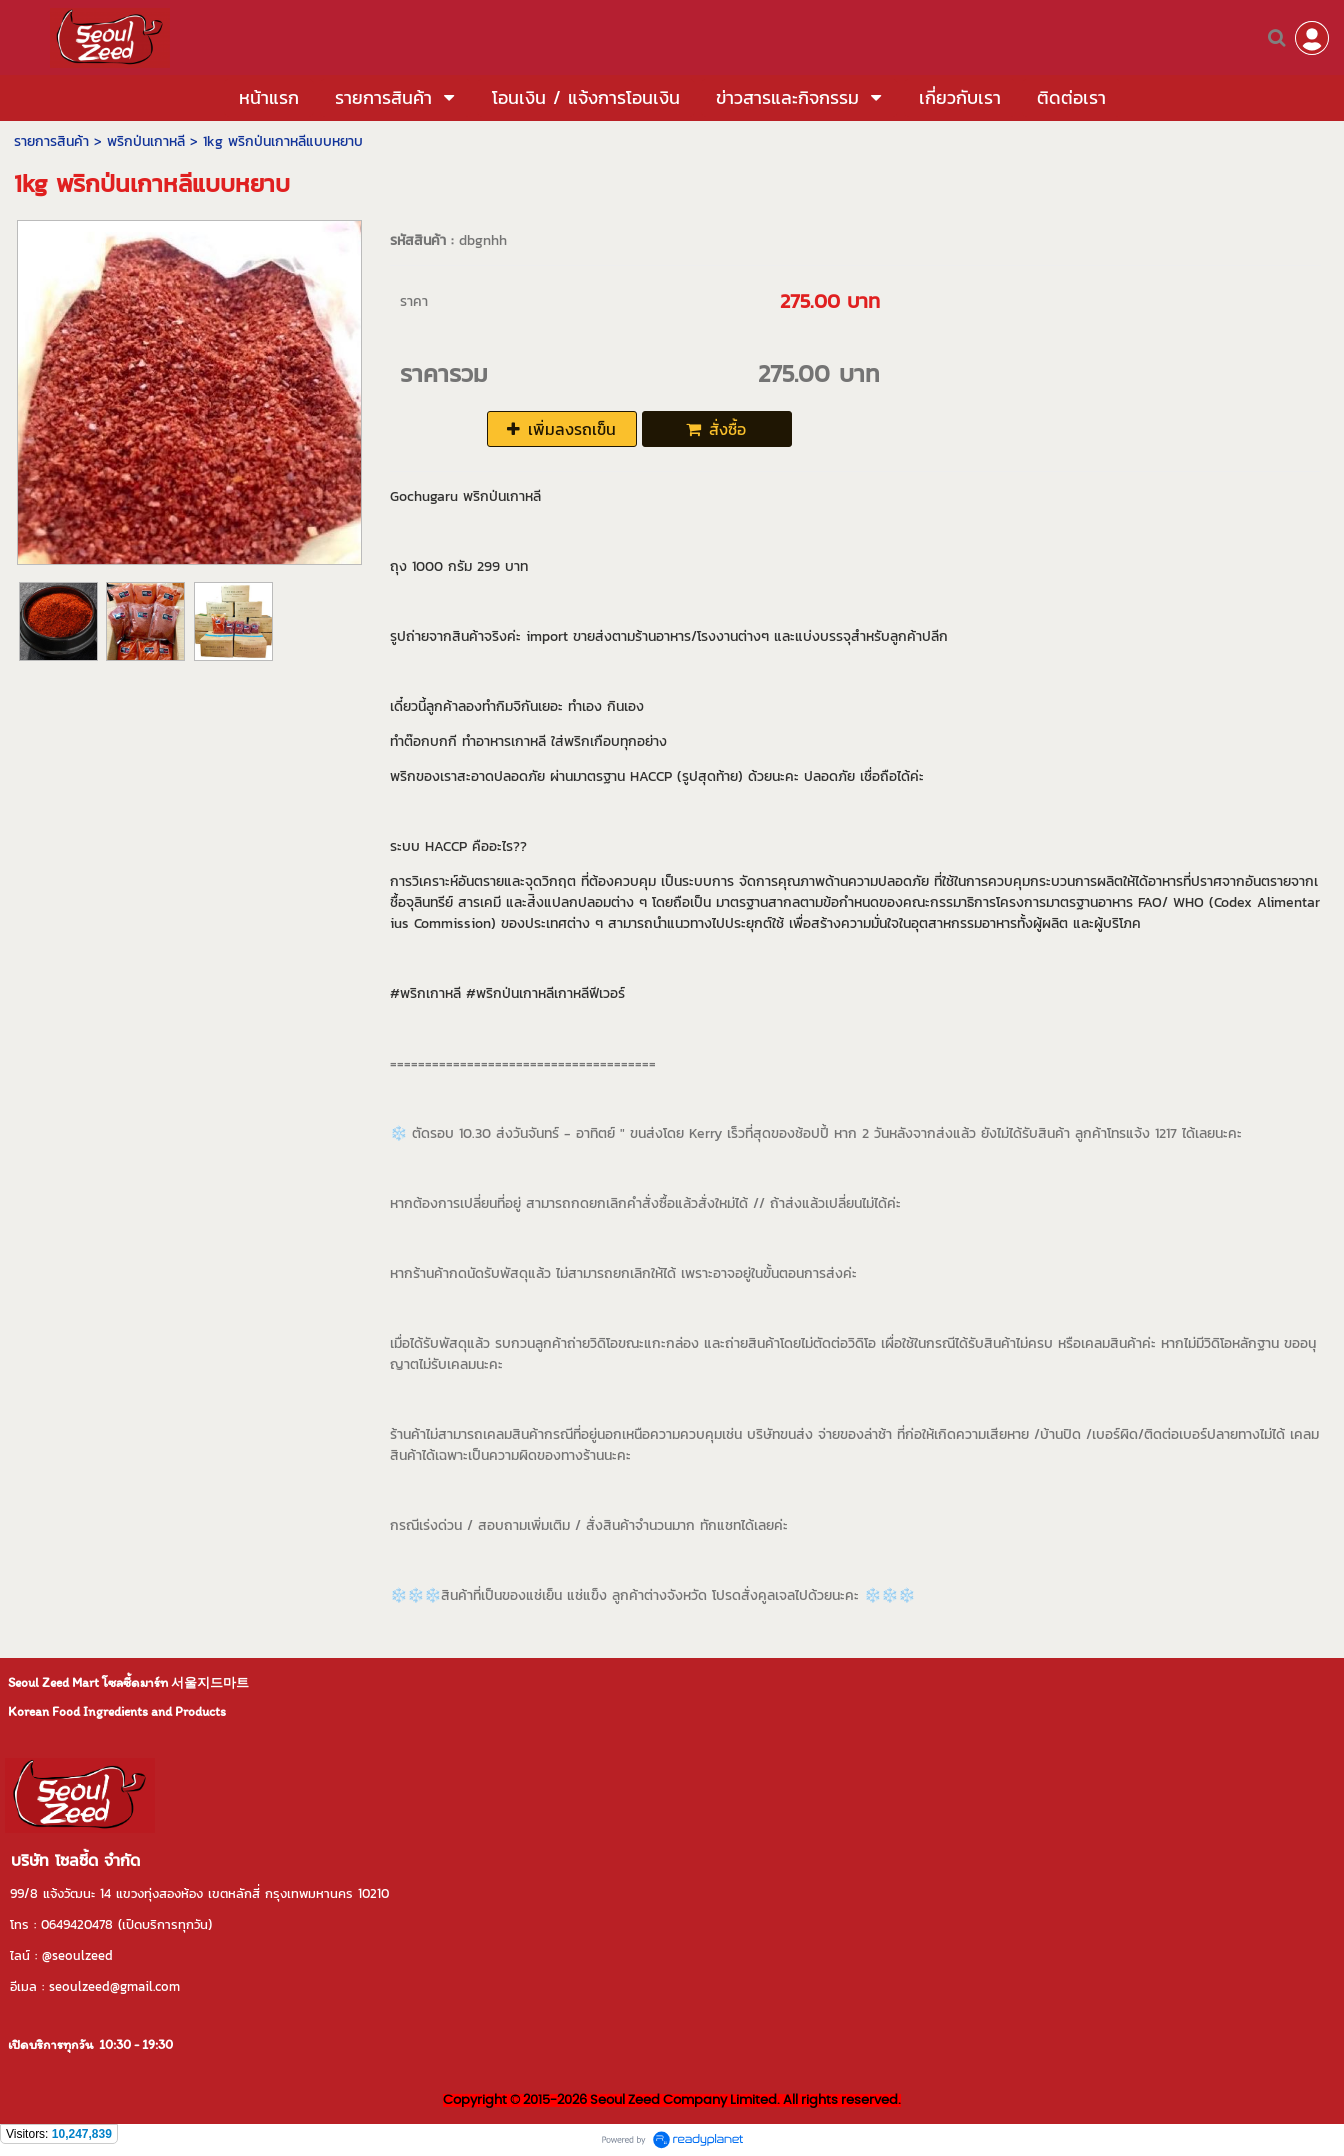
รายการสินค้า (51, 141)
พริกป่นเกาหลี (146, 141)
